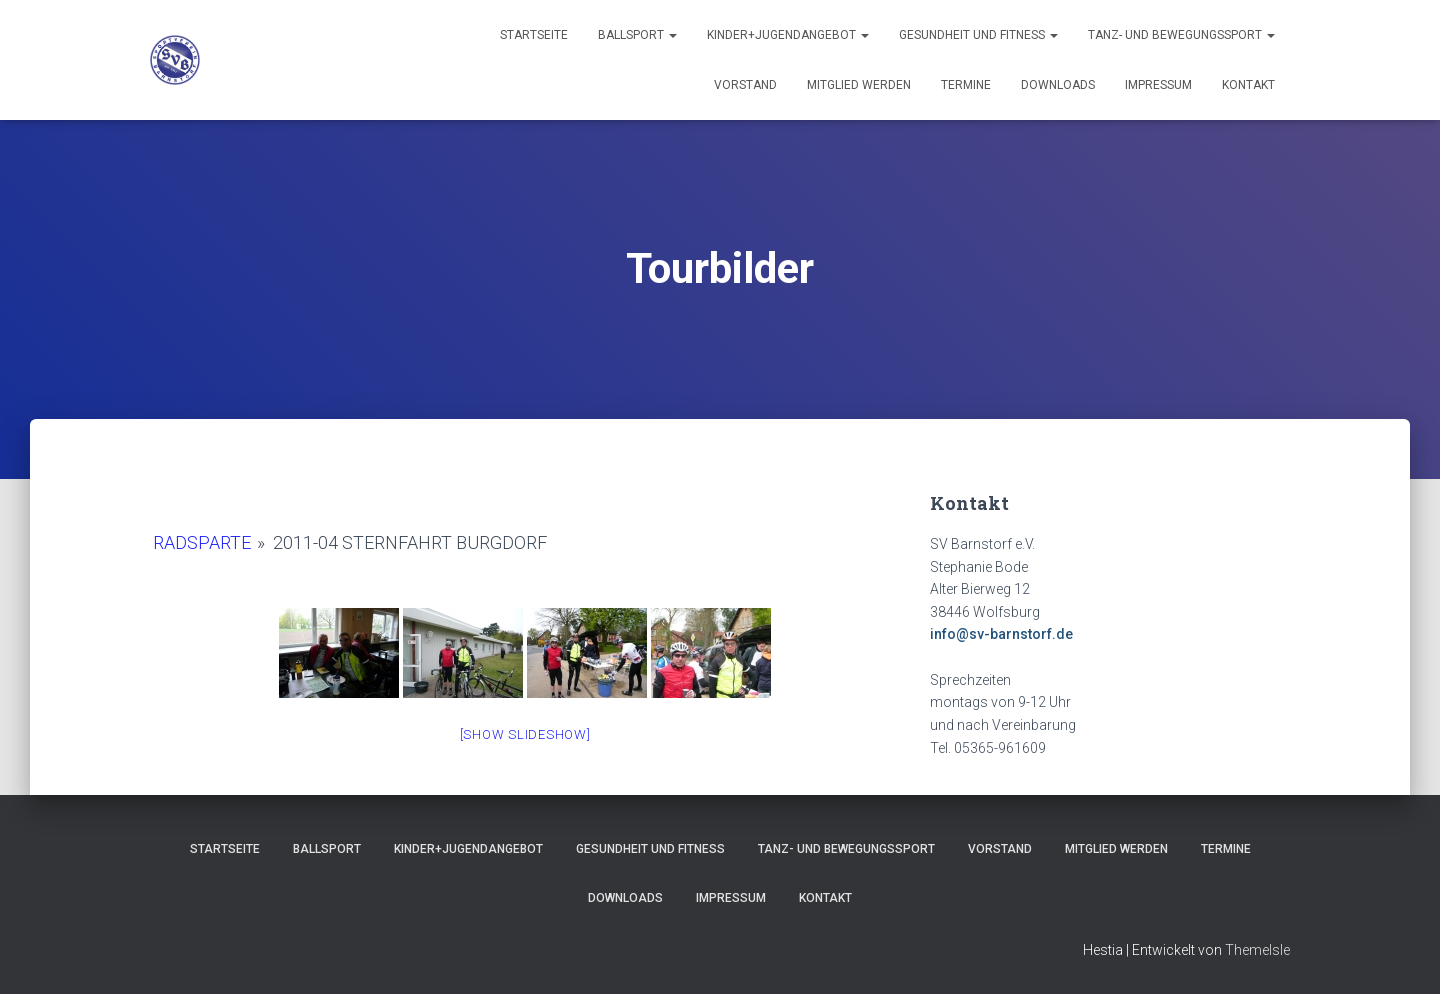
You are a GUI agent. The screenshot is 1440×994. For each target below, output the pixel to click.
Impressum (1158, 85)
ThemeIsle (1257, 950)
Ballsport (637, 35)
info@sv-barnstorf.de (1001, 634)
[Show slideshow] (525, 734)
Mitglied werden (859, 85)
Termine (966, 85)
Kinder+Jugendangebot (788, 35)
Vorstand (745, 85)
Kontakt (1248, 85)
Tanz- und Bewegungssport (1181, 35)
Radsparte (202, 542)
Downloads (1058, 85)
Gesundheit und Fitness (978, 35)
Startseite (534, 35)
